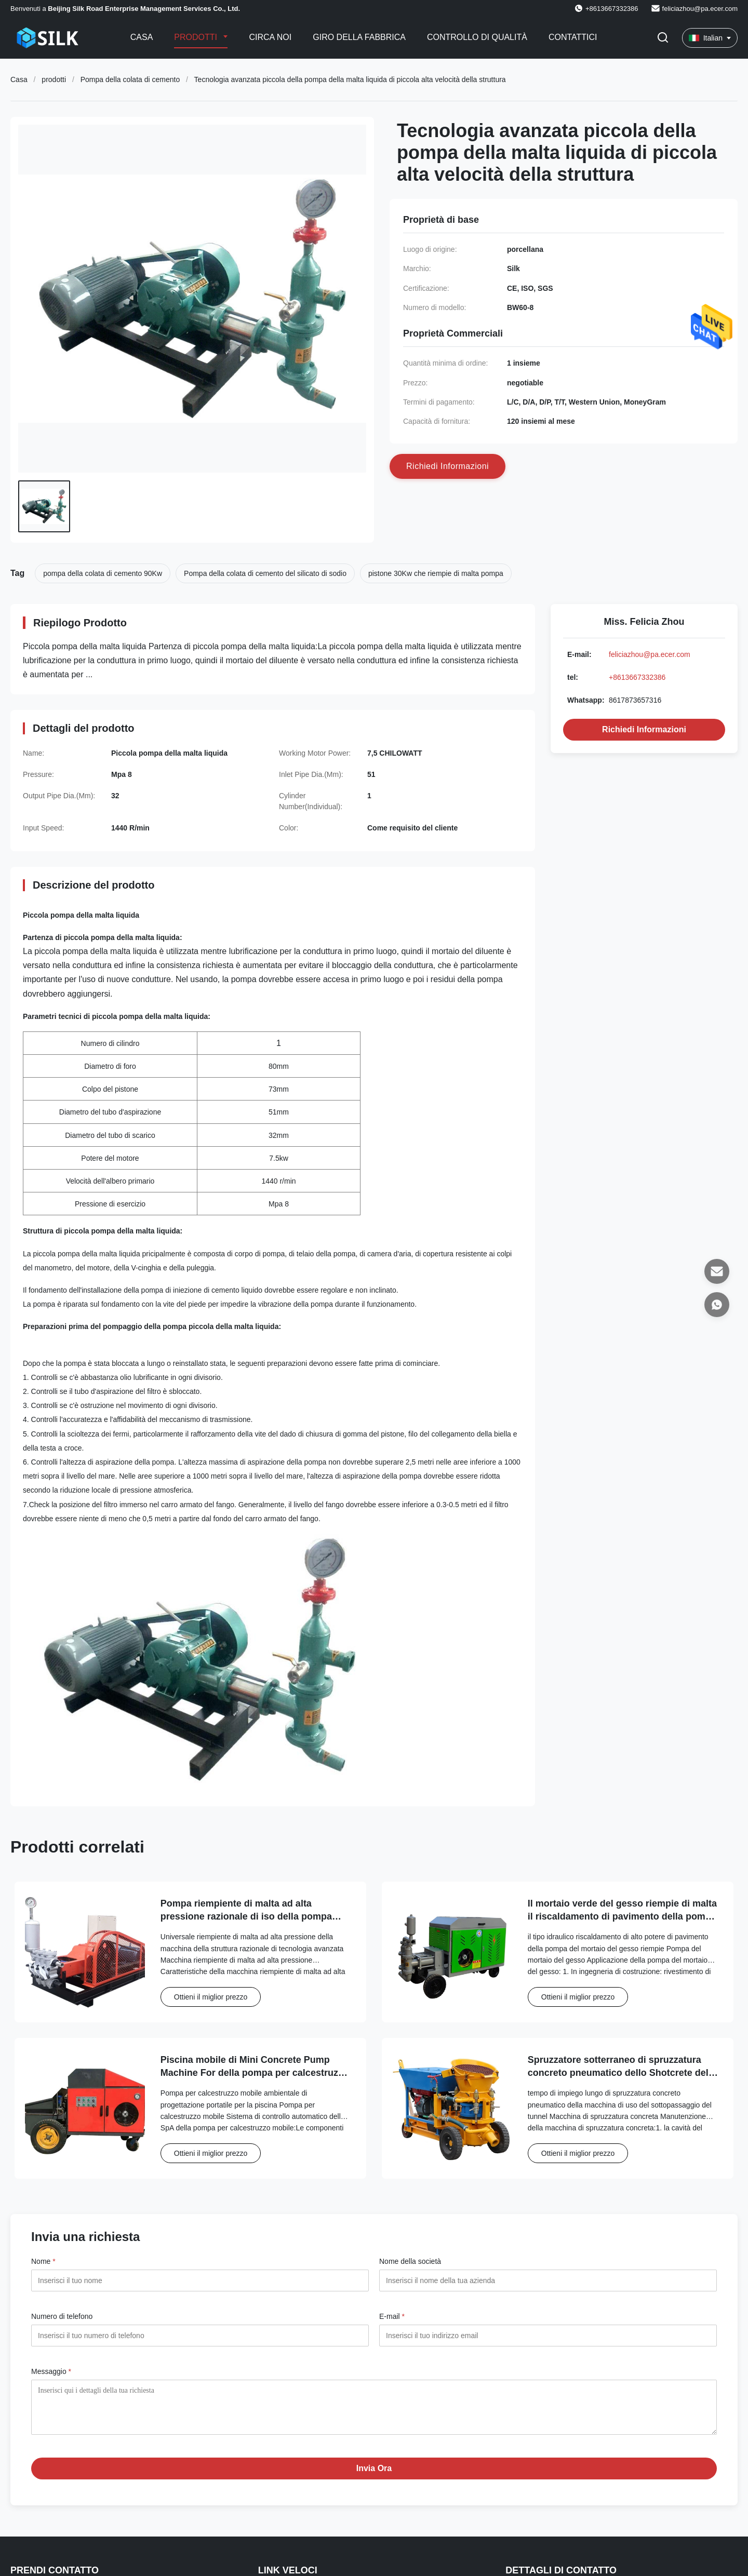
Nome (43, 2261)
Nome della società (410, 2261)
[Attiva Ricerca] (663, 38)
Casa (141, 37)
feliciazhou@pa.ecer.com (700, 8)
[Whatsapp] (716, 1304)
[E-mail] (716, 1271)
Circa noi (270, 37)
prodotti (54, 79)
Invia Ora (374, 2476)
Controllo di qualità (477, 37)
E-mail (392, 2316)
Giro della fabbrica (359, 37)
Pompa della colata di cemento (130, 79)
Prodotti (196, 37)
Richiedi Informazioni (644, 729)
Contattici (573, 37)
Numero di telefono (61, 2316)
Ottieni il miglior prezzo (211, 1997)
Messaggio (51, 2371)
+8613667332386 (637, 677)
